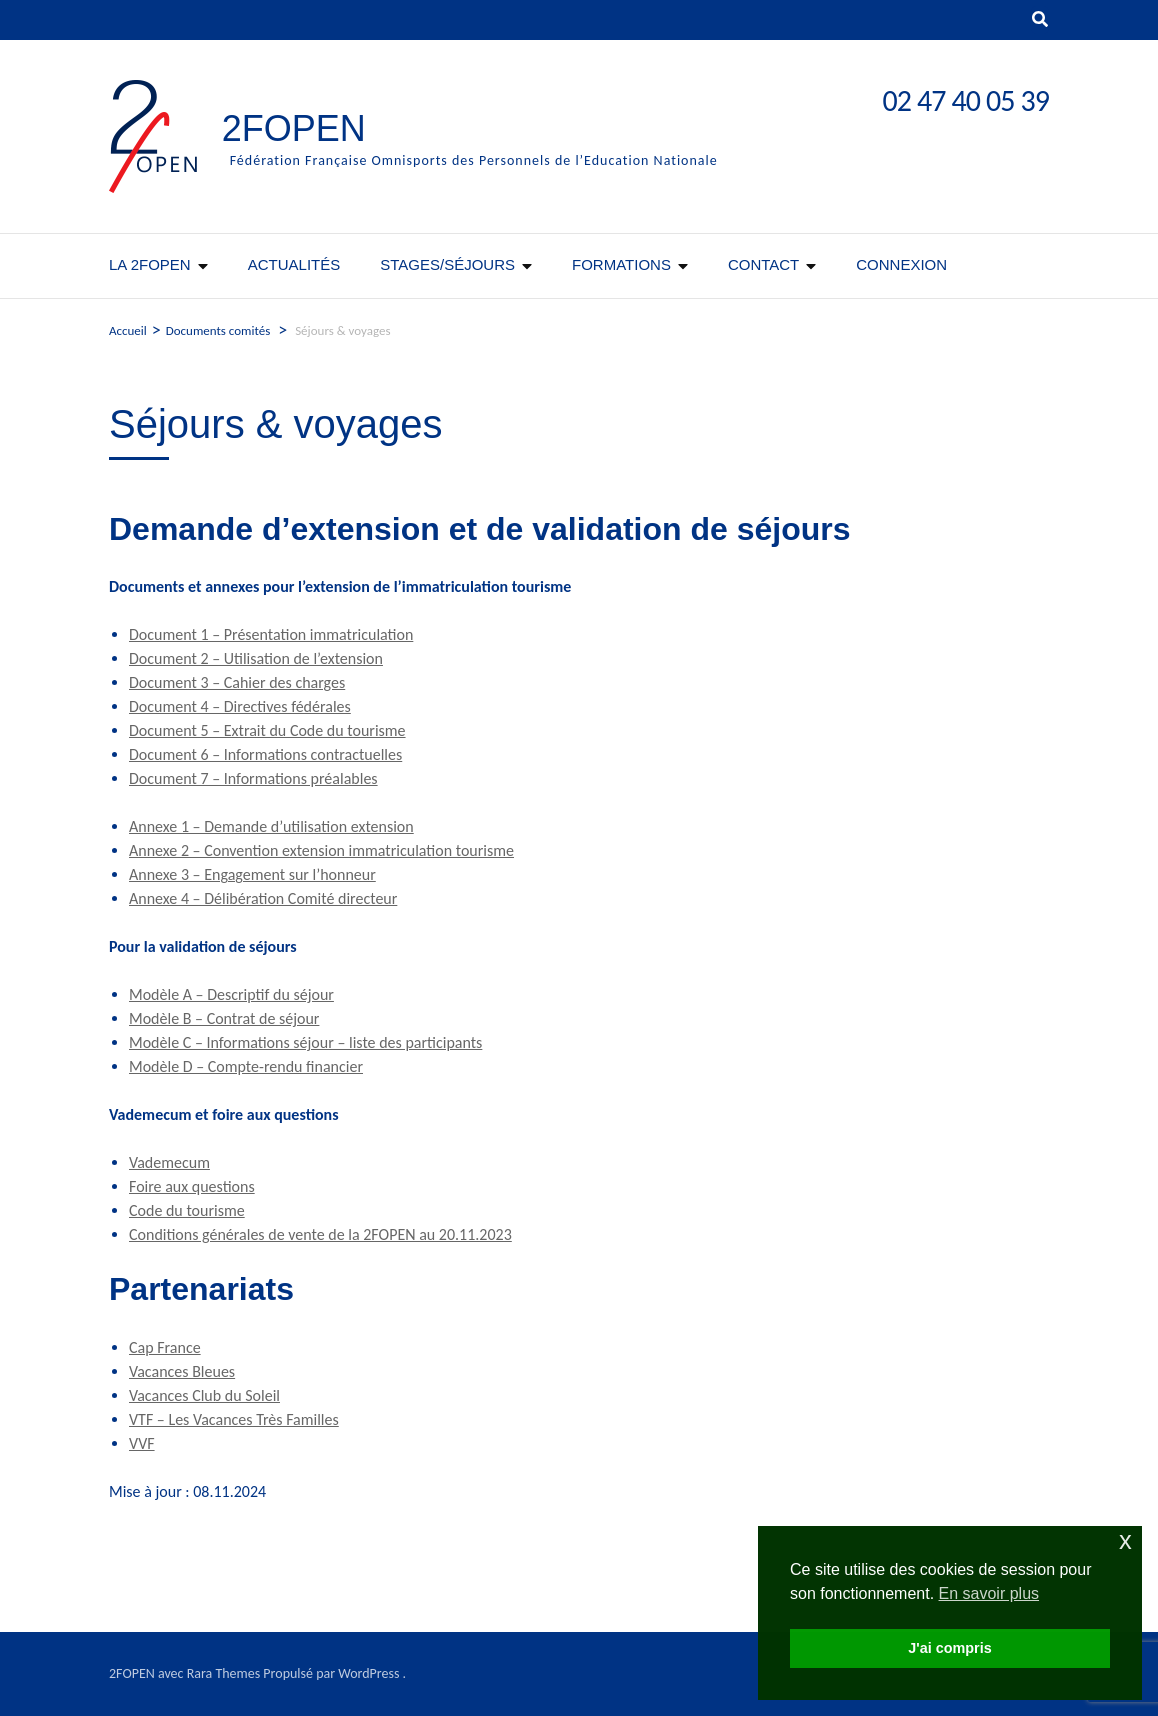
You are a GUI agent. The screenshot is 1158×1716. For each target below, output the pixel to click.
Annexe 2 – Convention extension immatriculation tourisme (321, 850)
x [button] (1125, 1540)
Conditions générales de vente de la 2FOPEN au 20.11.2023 (320, 1234)
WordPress (368, 1673)
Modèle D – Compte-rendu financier (246, 1066)
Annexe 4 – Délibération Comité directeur (263, 898)
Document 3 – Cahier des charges (237, 682)
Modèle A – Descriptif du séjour (231, 994)
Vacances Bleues (182, 1371)
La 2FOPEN (150, 264)
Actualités (294, 264)
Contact (763, 264)
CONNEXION (901, 264)
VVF (142, 1443)
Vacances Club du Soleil (204, 1395)
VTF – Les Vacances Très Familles (234, 1419)
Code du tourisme (187, 1210)
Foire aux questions (192, 1186)
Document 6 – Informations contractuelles (265, 754)
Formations (621, 264)
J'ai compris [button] (949, 1648)
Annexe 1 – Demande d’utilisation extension (271, 826)
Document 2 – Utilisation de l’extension (256, 658)
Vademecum (169, 1162)
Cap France (165, 1347)
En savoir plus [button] (989, 1593)
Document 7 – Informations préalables (253, 778)
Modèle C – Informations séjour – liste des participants (305, 1042)
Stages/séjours (447, 264)
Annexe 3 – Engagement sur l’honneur (252, 874)
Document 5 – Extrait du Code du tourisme (267, 730)
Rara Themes (224, 1673)
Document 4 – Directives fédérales (240, 706)
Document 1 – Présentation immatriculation (271, 634)
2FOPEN (294, 128)
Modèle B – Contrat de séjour (224, 1018)
